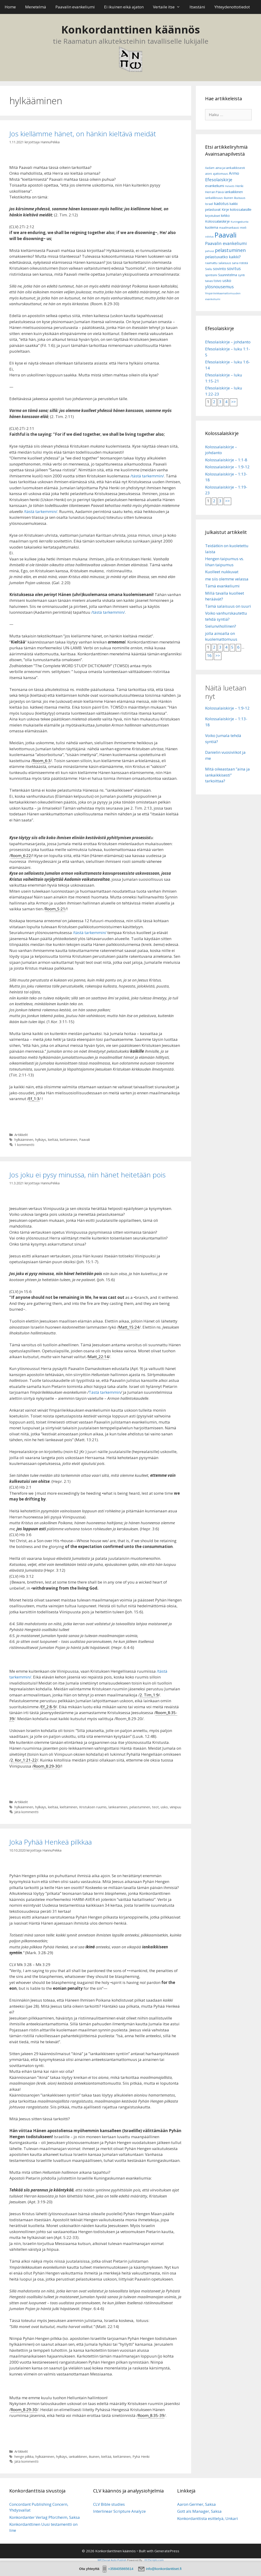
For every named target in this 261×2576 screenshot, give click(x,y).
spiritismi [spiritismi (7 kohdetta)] (211, 275)
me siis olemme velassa (226, 579)
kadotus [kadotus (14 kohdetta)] (221, 203)
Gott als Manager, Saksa (199, 2511)
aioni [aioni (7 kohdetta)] (208, 174)
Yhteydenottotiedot (232, 7)
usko (164, 1807)
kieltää (53, 1139)
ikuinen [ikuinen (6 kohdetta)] (228, 198)
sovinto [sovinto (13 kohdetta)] (219, 268)
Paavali (84, 1139)
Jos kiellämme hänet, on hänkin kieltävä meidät (82, 133)
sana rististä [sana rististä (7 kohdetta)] (240, 263)
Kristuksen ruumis (93, 1807)
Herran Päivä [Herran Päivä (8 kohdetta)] (214, 192)
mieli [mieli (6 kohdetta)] (243, 227)
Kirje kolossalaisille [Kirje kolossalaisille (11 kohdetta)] (236, 209)
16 (209, 655)
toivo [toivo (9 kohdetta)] (217, 280)
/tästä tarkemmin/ (147, 476)
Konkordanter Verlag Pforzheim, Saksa (44, 2517)
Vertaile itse (169, 7)
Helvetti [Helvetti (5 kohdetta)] (229, 186)
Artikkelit (21, 1134)
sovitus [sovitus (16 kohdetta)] (234, 268)
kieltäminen (68, 1139)
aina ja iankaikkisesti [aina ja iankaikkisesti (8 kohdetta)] (230, 168)
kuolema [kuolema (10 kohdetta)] (211, 227)
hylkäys (40, 1139)
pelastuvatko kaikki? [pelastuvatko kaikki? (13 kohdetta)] (223, 256)
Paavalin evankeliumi (75, 7)
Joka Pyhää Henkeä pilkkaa (50, 1842)
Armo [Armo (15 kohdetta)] (234, 173)
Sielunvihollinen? (220, 626)
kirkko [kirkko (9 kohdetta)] (225, 215)
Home (10, 7)
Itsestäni (197, 7)
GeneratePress (166, 2551)
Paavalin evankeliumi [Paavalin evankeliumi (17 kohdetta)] (226, 243)
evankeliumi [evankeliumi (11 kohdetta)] (214, 185)
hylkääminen (23, 1139)
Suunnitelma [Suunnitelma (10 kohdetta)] (227, 275)
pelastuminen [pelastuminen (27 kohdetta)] (230, 250)
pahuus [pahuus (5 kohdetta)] (209, 251)
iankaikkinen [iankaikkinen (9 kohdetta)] (234, 192)
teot (155, 1807)
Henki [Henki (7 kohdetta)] (239, 186)
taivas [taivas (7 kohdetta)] (209, 281)
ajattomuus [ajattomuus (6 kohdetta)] (220, 173)
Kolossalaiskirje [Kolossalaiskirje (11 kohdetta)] (217, 221)
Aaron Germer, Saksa (196, 2504)
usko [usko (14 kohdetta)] (226, 280)
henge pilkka (24, 2456)
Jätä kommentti (26, 1812)
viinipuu (175, 1807)
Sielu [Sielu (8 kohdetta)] (208, 269)
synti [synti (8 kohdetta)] (241, 275)
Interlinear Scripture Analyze (119, 2511)
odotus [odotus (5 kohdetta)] (209, 236)
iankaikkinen (78, 2456)
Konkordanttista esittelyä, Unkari (207, 2518)
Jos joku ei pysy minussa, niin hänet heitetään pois (87, 1174)
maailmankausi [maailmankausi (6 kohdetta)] (229, 227)
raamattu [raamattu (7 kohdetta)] (211, 263)
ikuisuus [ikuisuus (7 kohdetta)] (239, 198)
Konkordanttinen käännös (130, 29)
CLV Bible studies (109, 2504)
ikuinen (94, 2456)
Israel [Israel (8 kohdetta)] (209, 204)
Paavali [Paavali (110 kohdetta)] (225, 235)
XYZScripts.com (154, 2560)
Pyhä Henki (140, 2456)
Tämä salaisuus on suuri (228, 606)
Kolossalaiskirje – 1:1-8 (226, 459)
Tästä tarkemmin (105, 1392)
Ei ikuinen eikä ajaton (124, 7)
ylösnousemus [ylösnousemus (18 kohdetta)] (219, 286)
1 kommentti (24, 1144)
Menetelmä (35, 7)
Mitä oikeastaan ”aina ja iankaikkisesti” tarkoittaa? (227, 775)
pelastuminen (139, 1807)
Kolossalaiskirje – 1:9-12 (227, 466)
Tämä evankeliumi (222, 586)
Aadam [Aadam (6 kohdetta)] (209, 168)
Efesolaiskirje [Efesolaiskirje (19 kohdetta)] (218, 179)
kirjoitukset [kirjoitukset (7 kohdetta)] (212, 216)
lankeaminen (118, 1807)
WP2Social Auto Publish (112, 2560)
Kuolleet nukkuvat (221, 571)
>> (233, 401)
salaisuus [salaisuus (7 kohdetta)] (224, 263)
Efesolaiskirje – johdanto (228, 342)
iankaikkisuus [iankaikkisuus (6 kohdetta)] (214, 198)
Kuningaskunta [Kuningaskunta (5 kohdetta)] (239, 221)
